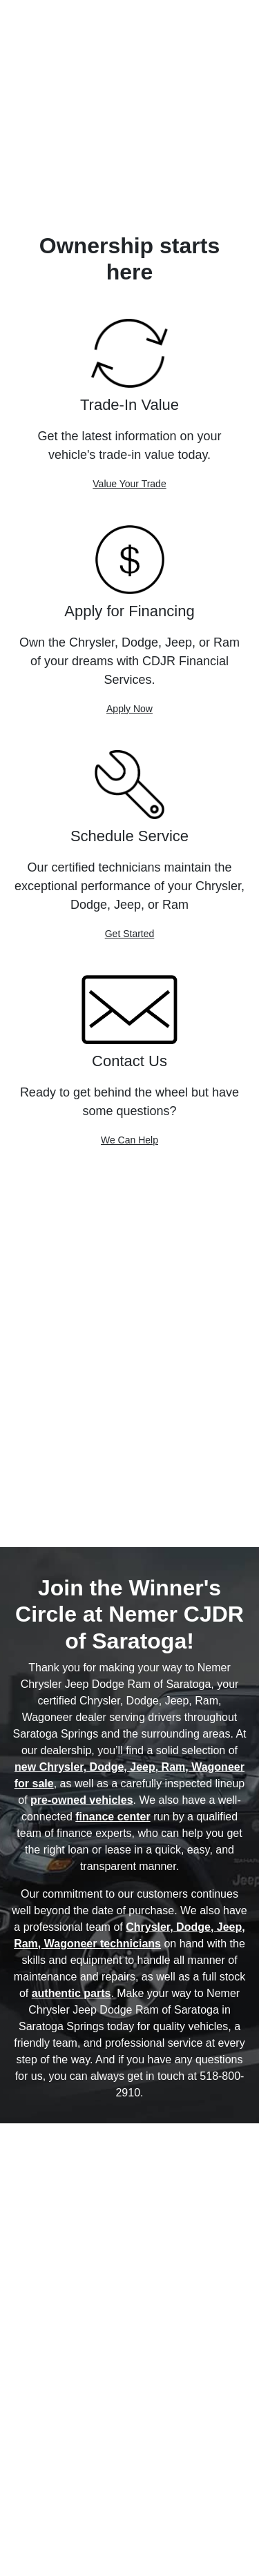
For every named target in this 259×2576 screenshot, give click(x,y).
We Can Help (129, 1140)
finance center (112, 1816)
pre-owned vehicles (81, 1800)
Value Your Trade (129, 483)
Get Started (130, 933)
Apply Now (129, 708)
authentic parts (71, 1993)
